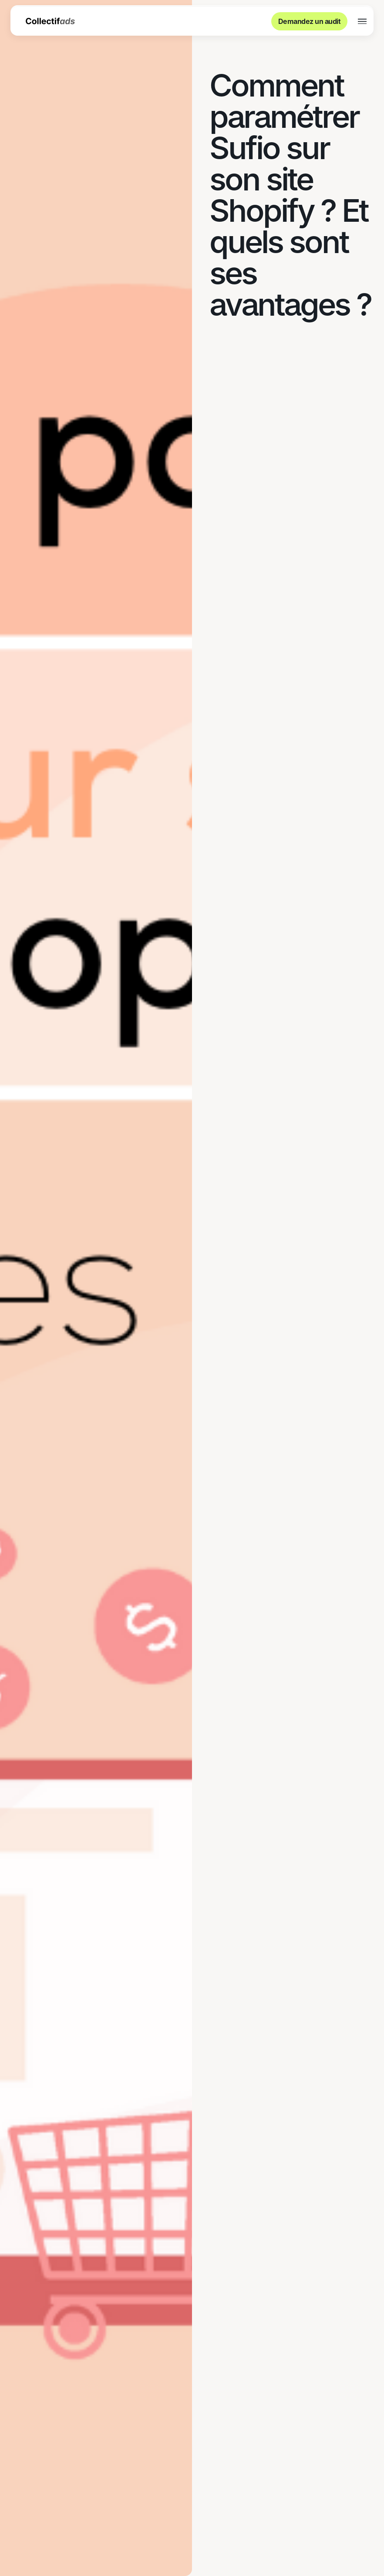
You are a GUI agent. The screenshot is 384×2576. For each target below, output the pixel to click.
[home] (50, 21)
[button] (362, 21)
